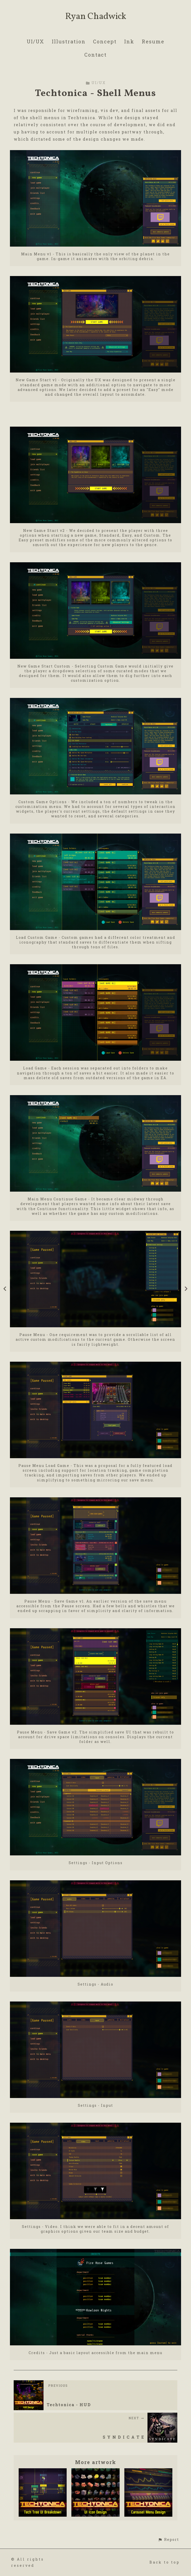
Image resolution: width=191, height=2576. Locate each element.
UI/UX (35, 41)
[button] (168, 2539)
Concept (105, 41)
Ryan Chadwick (95, 16)
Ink (129, 41)
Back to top (164, 2562)
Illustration (69, 41)
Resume (153, 41)
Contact (95, 54)
